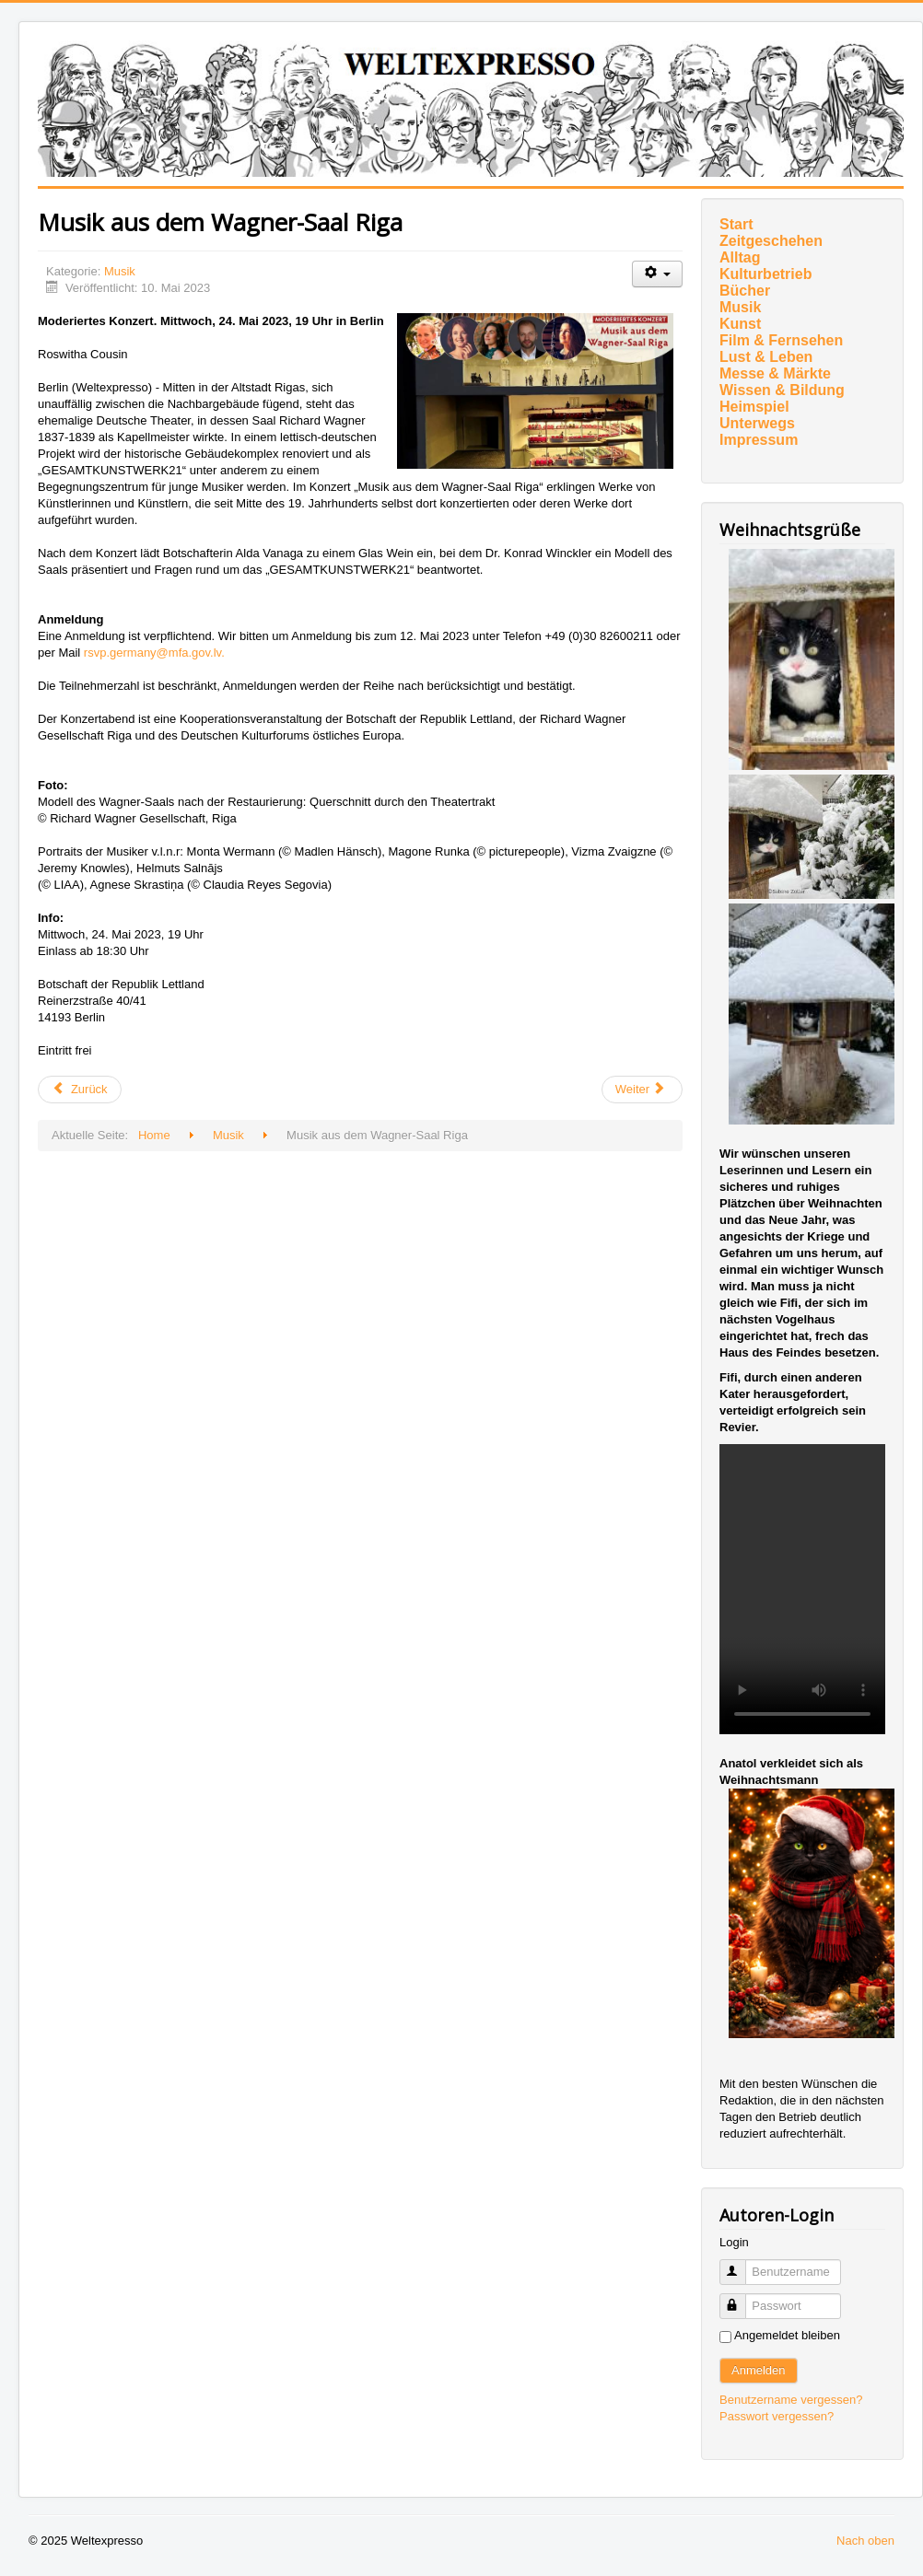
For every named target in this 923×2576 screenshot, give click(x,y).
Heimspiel (754, 406)
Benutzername (741, 2264)
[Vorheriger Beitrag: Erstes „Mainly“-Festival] (80, 1089)
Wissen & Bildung (782, 390)
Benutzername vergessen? (790, 2400)
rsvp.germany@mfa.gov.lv (152, 652)
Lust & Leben (765, 357)
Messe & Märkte (775, 373)
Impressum (758, 440)
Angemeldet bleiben (787, 2335)
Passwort (741, 2298)
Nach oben (865, 2540)
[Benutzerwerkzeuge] (657, 274)
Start (736, 224)
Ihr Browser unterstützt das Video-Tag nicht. (802, 1589)
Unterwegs (757, 423)
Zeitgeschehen (771, 241)
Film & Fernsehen (781, 340)
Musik (119, 271)
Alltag (739, 257)
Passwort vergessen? (776, 2416)
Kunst (740, 324)
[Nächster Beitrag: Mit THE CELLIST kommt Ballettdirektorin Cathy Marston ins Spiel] (642, 1089)
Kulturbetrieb (765, 274)
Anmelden (758, 2370)
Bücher (744, 290)
